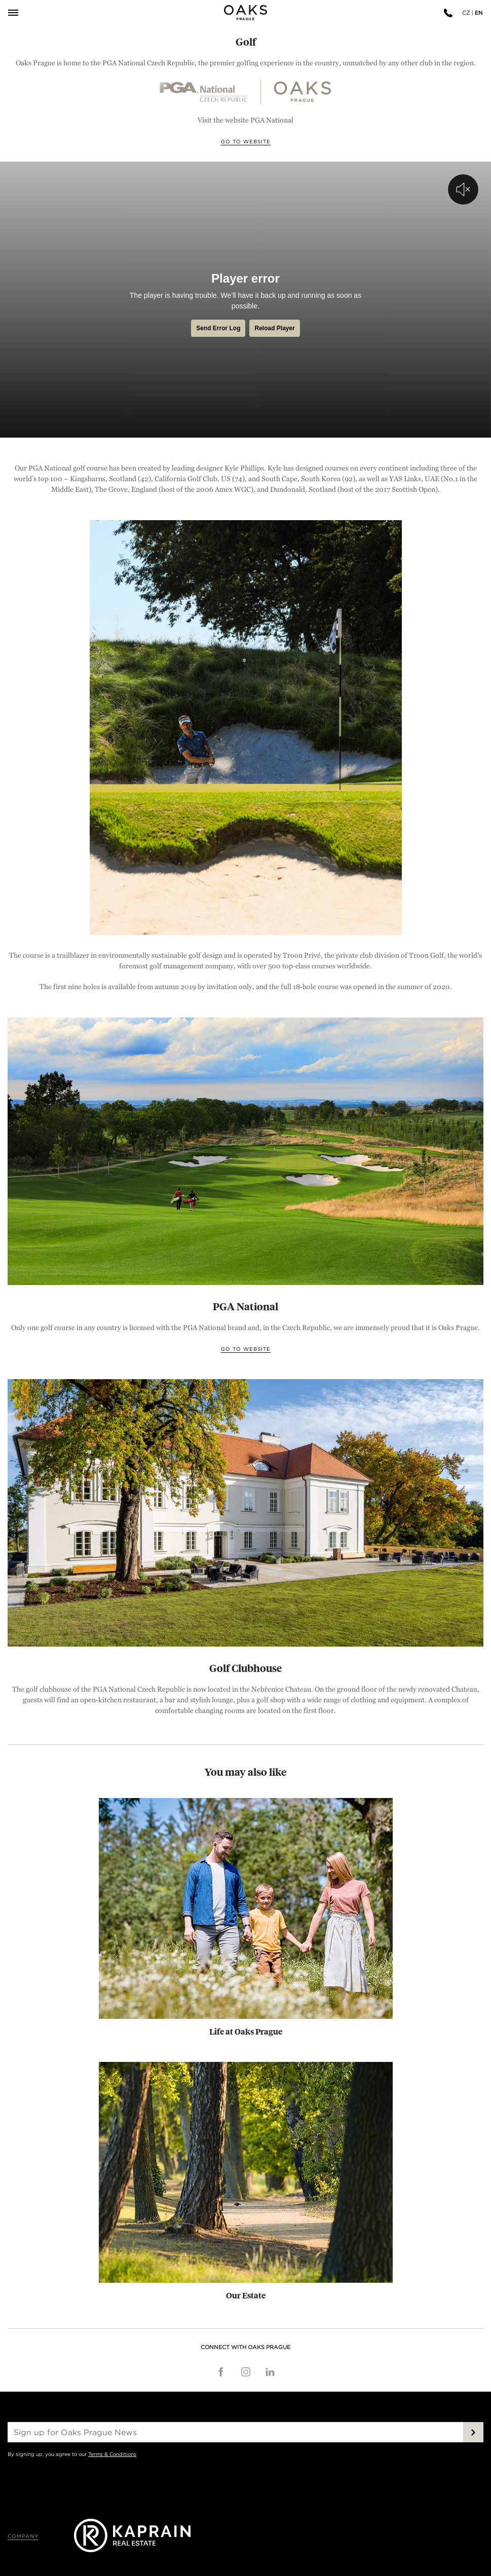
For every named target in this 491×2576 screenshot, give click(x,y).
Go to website (246, 141)
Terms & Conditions (112, 2454)
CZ (466, 12)
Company (23, 2536)
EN (479, 12)
